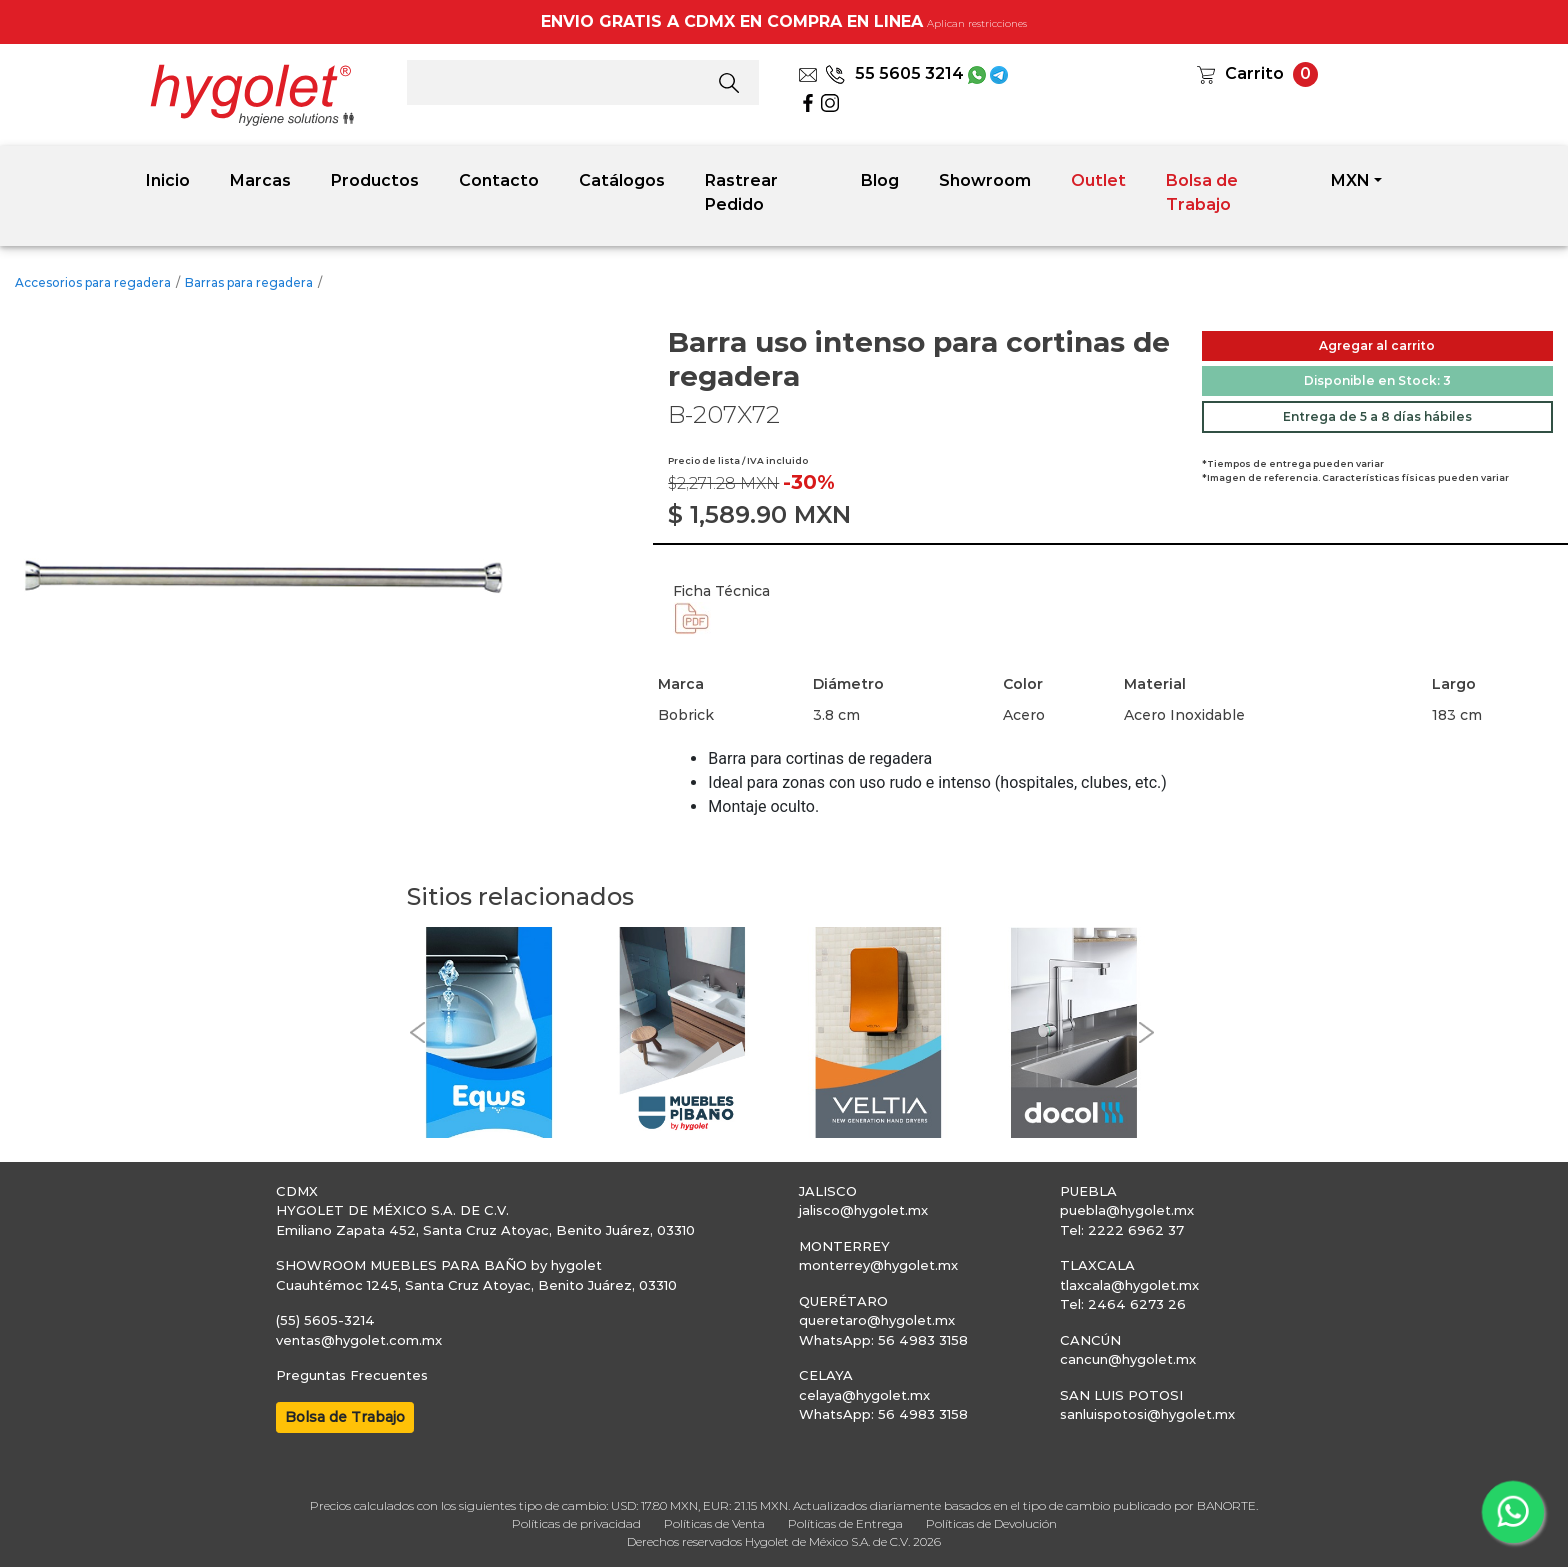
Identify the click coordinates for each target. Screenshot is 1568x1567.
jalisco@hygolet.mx (863, 1210)
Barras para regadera (249, 282)
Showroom (985, 180)
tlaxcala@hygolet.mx (1129, 1285)
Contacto (499, 180)
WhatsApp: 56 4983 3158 (883, 1340)
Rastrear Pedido (741, 192)
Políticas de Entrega (845, 1523)
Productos (375, 180)
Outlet (1098, 180)
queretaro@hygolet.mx (877, 1320)
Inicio (168, 180)
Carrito (1254, 73)
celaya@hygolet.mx (864, 1395)
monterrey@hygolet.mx (878, 1265)
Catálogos (622, 180)
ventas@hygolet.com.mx (359, 1340)
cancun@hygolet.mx (1128, 1359)
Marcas (260, 180)
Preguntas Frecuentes (352, 1375)
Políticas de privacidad (576, 1523)
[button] (417, 1032)
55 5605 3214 (894, 73)
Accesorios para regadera (93, 282)
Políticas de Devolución (991, 1523)
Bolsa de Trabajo (1202, 192)
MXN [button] (1350, 180)
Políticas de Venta (714, 1523)
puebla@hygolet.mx (1127, 1210)
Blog (880, 180)
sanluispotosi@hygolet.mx (1147, 1414)
